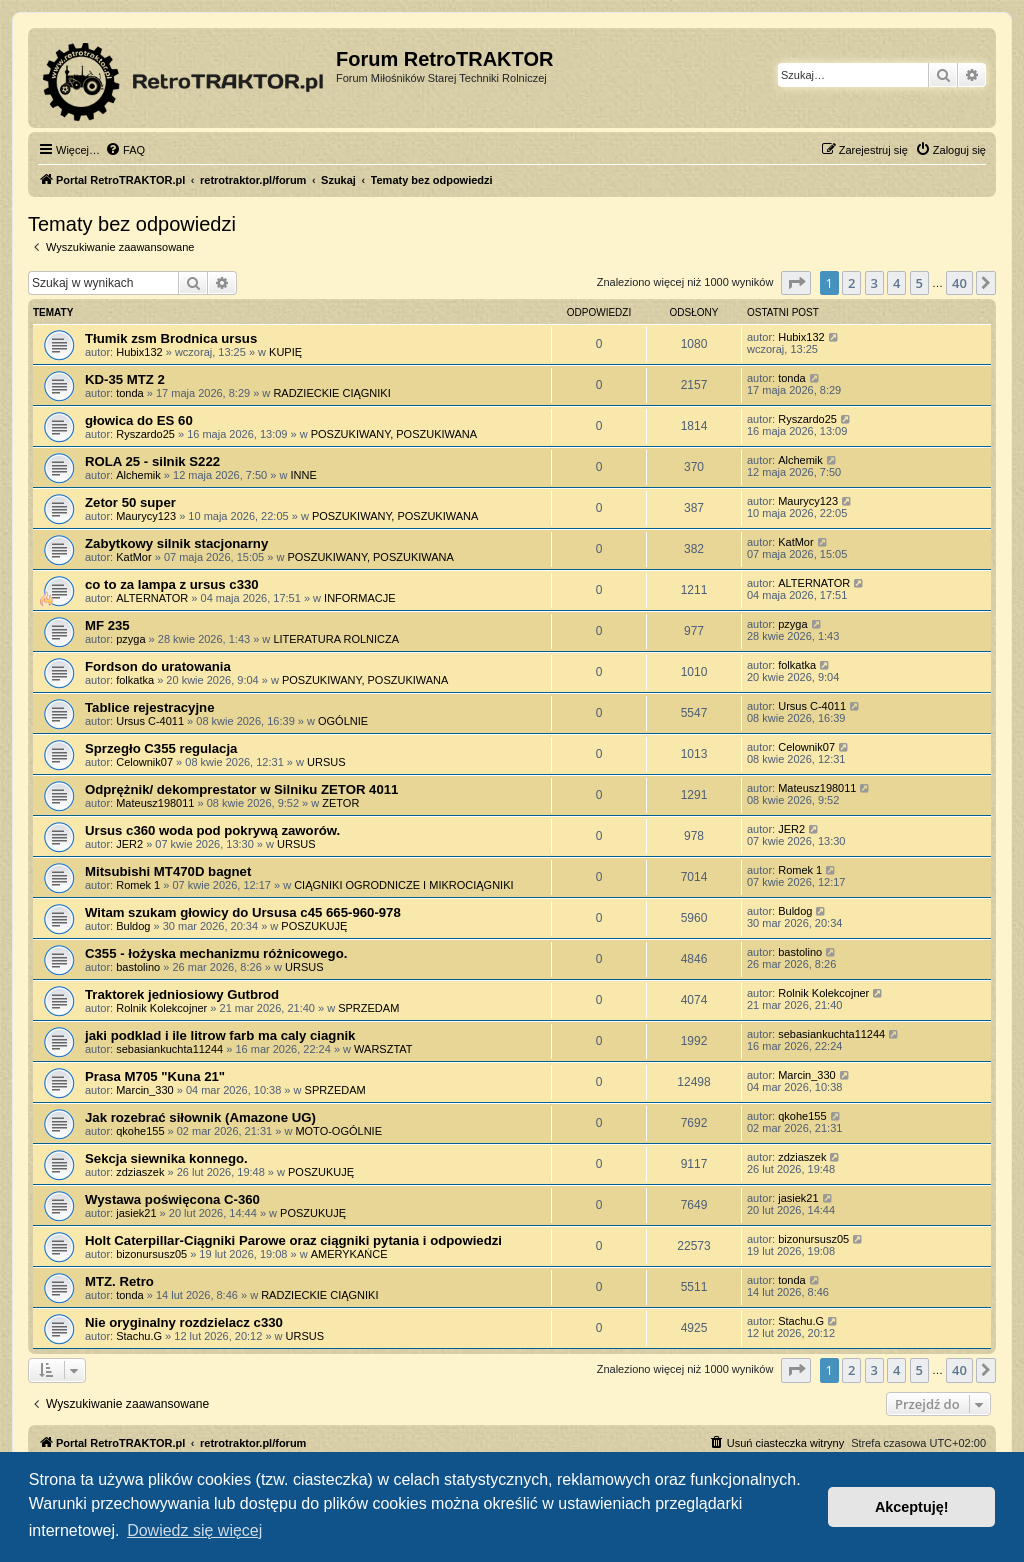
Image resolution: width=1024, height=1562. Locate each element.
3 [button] (874, 283)
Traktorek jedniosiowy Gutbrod (182, 994)
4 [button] (896, 283)
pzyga (130, 639)
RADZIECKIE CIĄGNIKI (331, 393)
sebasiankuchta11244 (169, 1049)
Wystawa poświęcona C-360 (172, 1199)
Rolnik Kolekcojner (161, 1008)
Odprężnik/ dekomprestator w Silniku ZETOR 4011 (241, 789)
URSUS (326, 762)
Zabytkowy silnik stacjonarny (176, 543)
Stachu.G (139, 1336)
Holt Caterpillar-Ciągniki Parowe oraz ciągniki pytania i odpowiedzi (293, 1240)
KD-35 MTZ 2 (125, 379)
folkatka (135, 680)
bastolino (138, 967)
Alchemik (138, 475)
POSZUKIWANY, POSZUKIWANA (394, 434)
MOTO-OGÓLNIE (338, 1131)
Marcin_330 (144, 1090)
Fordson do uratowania (158, 666)
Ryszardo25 (145, 434)
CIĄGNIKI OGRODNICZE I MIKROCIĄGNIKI (403, 885)
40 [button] (959, 283)
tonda (130, 393)
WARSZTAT (383, 1049)
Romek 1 (138, 885)
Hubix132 (139, 352)
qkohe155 (140, 1131)
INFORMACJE (360, 598)
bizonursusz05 (151, 1254)
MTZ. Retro (119, 1281)
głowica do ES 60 (139, 420)
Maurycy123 (146, 516)
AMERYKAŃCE (349, 1254)
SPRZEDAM (368, 1008)
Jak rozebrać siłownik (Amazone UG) (200, 1117)
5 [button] (919, 283)
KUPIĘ (285, 352)
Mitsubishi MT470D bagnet (168, 871)
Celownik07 (144, 762)
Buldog (133, 926)
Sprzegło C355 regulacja (161, 748)
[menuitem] (125, 150)
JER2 (129, 844)
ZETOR (340, 803)
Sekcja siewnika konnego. (166, 1158)
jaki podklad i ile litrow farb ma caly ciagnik (220, 1035)
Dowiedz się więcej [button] (194, 1530)
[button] (796, 283)
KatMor (133, 557)
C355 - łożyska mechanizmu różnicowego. (216, 953)
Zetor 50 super (130, 502)
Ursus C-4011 (150, 721)
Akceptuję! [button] (912, 1507)
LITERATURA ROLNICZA (336, 639)
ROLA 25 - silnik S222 (152, 461)
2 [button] (851, 283)
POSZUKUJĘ (314, 926)
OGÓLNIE (343, 721)
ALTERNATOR (152, 598)
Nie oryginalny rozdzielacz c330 (184, 1322)
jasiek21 (136, 1213)
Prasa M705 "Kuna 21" (155, 1076)
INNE (303, 475)
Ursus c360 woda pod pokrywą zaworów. (212, 830)
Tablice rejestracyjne (150, 707)
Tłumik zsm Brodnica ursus (171, 338)
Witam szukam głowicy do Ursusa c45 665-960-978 (243, 912)
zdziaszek (140, 1172)
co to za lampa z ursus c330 (172, 584)
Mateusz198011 (155, 803)
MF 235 (107, 625)
